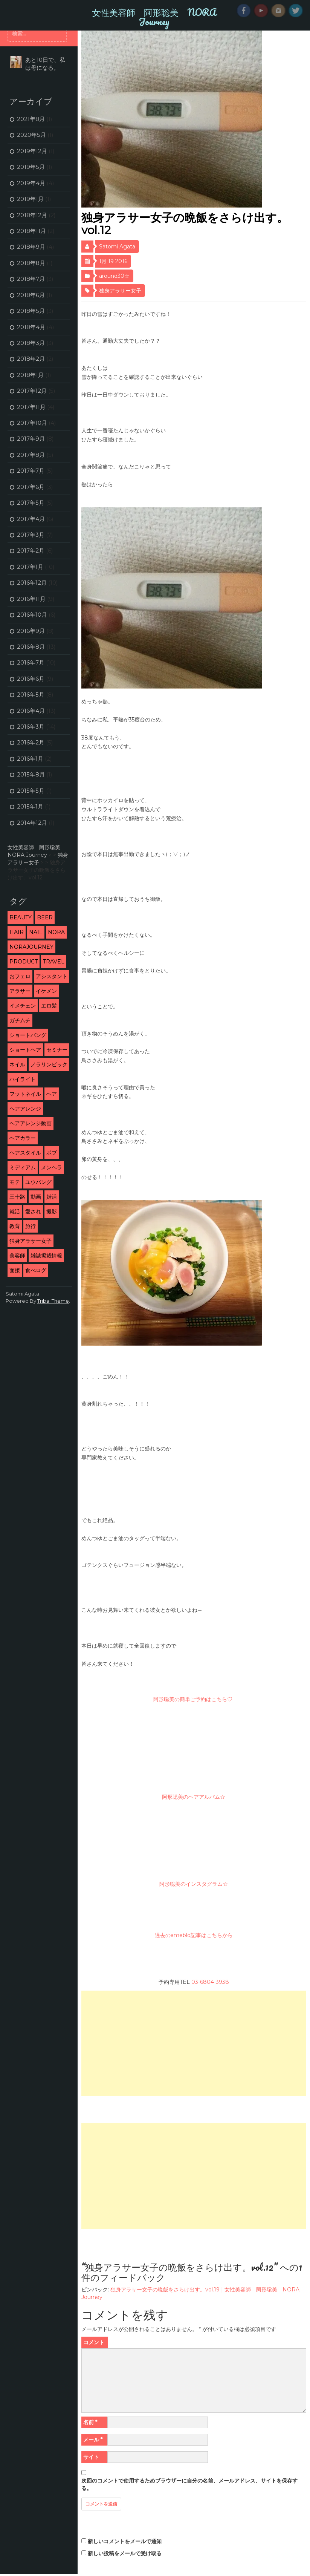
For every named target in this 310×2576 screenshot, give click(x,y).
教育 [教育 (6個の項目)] (14, 1226)
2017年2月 (30, 550)
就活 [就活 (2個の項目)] (14, 1211)
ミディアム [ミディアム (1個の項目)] (22, 1167)
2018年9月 (31, 246)
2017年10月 (32, 422)
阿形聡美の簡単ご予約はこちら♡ (193, 1699)
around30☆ (114, 276)
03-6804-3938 (210, 1982)
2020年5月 (31, 134)
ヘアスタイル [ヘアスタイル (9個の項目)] (25, 1152)
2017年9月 (31, 438)
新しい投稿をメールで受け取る (125, 2553)
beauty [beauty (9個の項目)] (20, 917)
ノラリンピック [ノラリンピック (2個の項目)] (49, 1064)
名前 (90, 2422)
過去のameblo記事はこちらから (194, 1935)
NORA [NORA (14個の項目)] (56, 932)
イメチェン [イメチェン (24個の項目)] (22, 1005)
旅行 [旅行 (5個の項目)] (30, 1226)
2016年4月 (31, 710)
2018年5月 (31, 310)
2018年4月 (31, 327)
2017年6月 (30, 486)
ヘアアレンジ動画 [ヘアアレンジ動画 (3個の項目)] (30, 1123)
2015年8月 (31, 774)
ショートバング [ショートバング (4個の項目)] (27, 1035)
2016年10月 (32, 614)
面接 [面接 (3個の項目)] (14, 1270)
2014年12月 (32, 822)
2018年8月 (31, 262)
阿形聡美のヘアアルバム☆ (193, 1796)
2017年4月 (31, 518)
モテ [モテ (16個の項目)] (14, 1182)
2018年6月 (31, 295)
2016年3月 (30, 726)
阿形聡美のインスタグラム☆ (193, 1884)
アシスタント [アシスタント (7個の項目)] (51, 976)
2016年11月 (31, 598)
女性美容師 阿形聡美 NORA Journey (154, 17)
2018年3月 (31, 342)
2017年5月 (30, 502)
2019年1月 (30, 198)
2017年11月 (31, 406)
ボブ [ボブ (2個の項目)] (51, 1152)
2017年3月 (30, 534)
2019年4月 (31, 183)
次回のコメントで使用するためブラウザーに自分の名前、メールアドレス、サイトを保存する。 (189, 2484)
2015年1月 (30, 806)
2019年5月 (31, 166)
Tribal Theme (53, 1301)
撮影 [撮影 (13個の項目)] (51, 1211)
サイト (91, 2456)
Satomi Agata (117, 246)
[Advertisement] (193, 2043)
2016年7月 (30, 662)
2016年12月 (32, 582)
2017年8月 (31, 454)
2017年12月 (32, 390)
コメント (93, 2342)
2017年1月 (30, 566)
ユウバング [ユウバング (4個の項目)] (38, 1182)
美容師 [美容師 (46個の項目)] (17, 1255)
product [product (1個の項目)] (23, 961)
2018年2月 (31, 358)
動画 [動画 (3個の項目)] (36, 1196)
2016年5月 (30, 694)
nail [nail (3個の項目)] (36, 932)
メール (92, 2439)
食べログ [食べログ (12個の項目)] (35, 1270)
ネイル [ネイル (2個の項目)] (17, 1064)
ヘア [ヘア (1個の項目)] (51, 1093)
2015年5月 (30, 790)
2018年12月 (32, 215)
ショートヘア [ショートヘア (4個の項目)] (25, 1049)
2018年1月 (30, 374)
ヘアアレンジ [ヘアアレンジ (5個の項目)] (25, 1108)
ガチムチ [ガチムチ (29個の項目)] (20, 1020)
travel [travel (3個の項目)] (53, 961)
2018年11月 (31, 230)
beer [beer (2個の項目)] (45, 917)
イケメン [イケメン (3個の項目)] (46, 991)
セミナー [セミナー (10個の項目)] (56, 1049)
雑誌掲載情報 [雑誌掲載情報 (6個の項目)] (46, 1255)
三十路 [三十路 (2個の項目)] (17, 1196)
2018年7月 (31, 278)
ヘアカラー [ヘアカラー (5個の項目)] (22, 1138)
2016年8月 (31, 646)
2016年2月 (30, 742)
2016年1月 (30, 758)
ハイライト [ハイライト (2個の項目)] (22, 1079)
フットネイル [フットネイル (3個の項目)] (25, 1093)
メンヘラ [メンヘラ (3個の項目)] (51, 1167)
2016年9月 (31, 630)
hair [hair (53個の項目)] (16, 932)
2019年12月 (32, 151)
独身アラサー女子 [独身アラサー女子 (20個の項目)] (30, 1240)
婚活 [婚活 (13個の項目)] (51, 1196)
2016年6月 (30, 678)
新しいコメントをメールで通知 (125, 2541)
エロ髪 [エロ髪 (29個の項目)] (49, 1005)
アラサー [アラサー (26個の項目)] (20, 991)
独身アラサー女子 (120, 290)
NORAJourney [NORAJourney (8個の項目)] (31, 946)
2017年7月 (30, 470)
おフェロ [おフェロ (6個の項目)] (20, 976)
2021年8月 (31, 119)
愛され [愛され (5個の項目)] (33, 1211)
